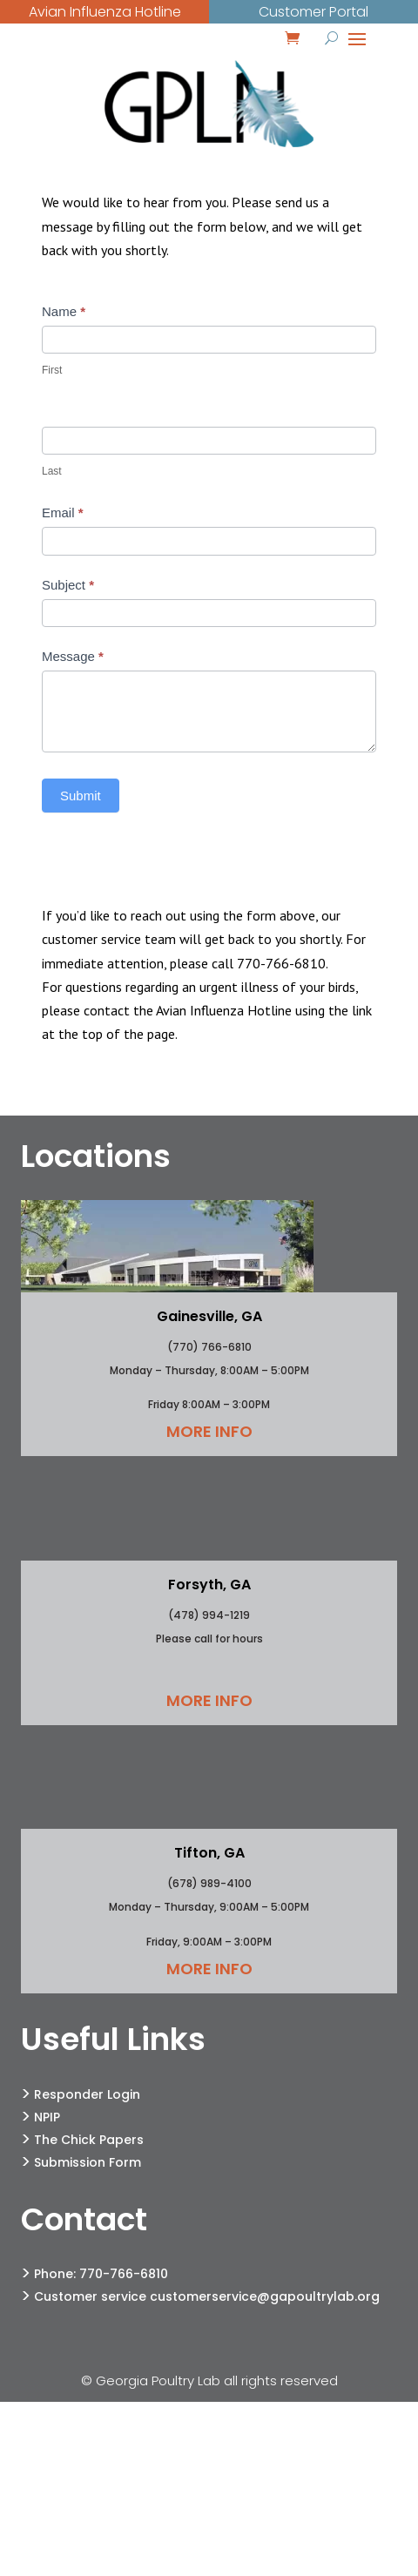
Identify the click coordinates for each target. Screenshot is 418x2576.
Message (73, 656)
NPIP (47, 2117)
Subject (68, 584)
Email (63, 512)
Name (63, 311)
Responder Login (87, 2094)
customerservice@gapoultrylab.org (265, 2296)
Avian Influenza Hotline (105, 12)
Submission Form (87, 2162)
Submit (80, 795)
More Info (209, 1431)
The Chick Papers (89, 2139)
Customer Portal (313, 12)
